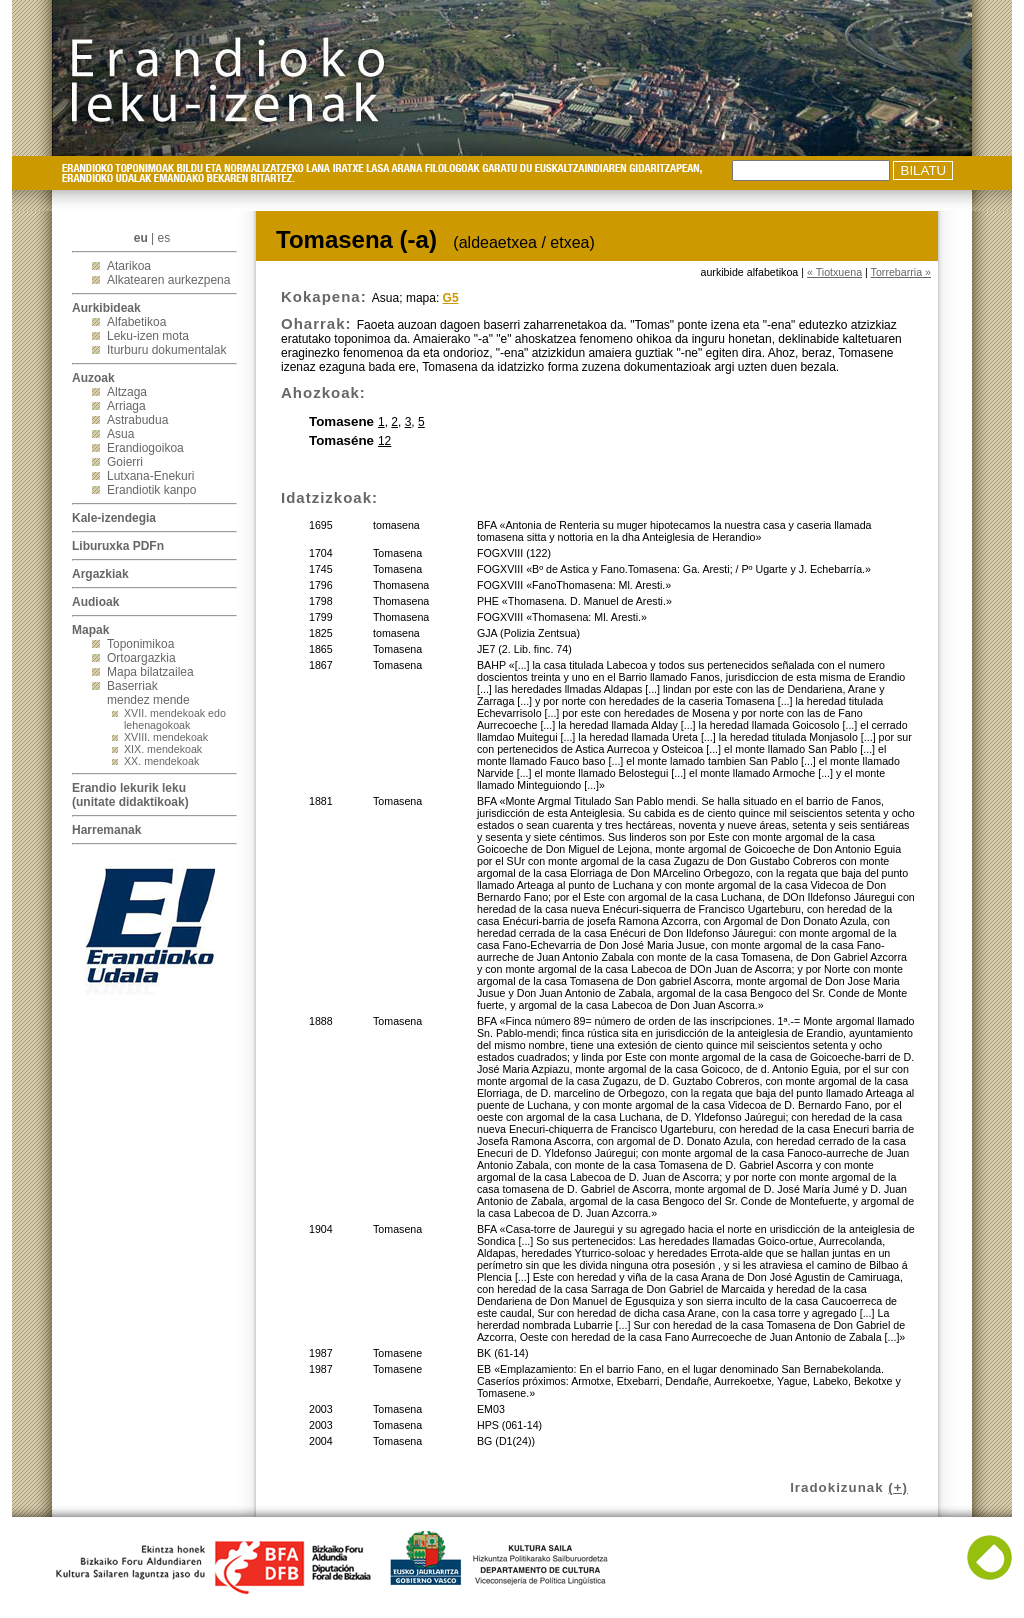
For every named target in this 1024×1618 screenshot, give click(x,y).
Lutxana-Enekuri (150, 476)
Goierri (125, 462)
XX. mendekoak (161, 761)
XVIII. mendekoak (166, 737)
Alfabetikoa (136, 322)
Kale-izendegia (114, 518)
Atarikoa (129, 266)
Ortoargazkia (141, 658)
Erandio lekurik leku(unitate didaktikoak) (130, 795)
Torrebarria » (901, 272)
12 (384, 441)
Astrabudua (137, 420)
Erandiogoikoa (145, 448)
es (164, 238)
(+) (898, 1487)
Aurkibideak (106, 308)
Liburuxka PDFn (118, 546)
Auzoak (93, 378)
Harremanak (106, 830)
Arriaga (126, 406)
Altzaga (127, 392)
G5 (451, 298)
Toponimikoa (140, 644)
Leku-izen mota (148, 336)
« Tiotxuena (834, 272)
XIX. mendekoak (163, 749)
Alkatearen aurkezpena (168, 280)
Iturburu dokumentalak (166, 350)
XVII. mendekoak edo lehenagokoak (175, 719)
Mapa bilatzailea (150, 672)
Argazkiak (100, 574)
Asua (120, 434)
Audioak (95, 602)
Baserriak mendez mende (148, 693)
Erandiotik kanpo (151, 490)
